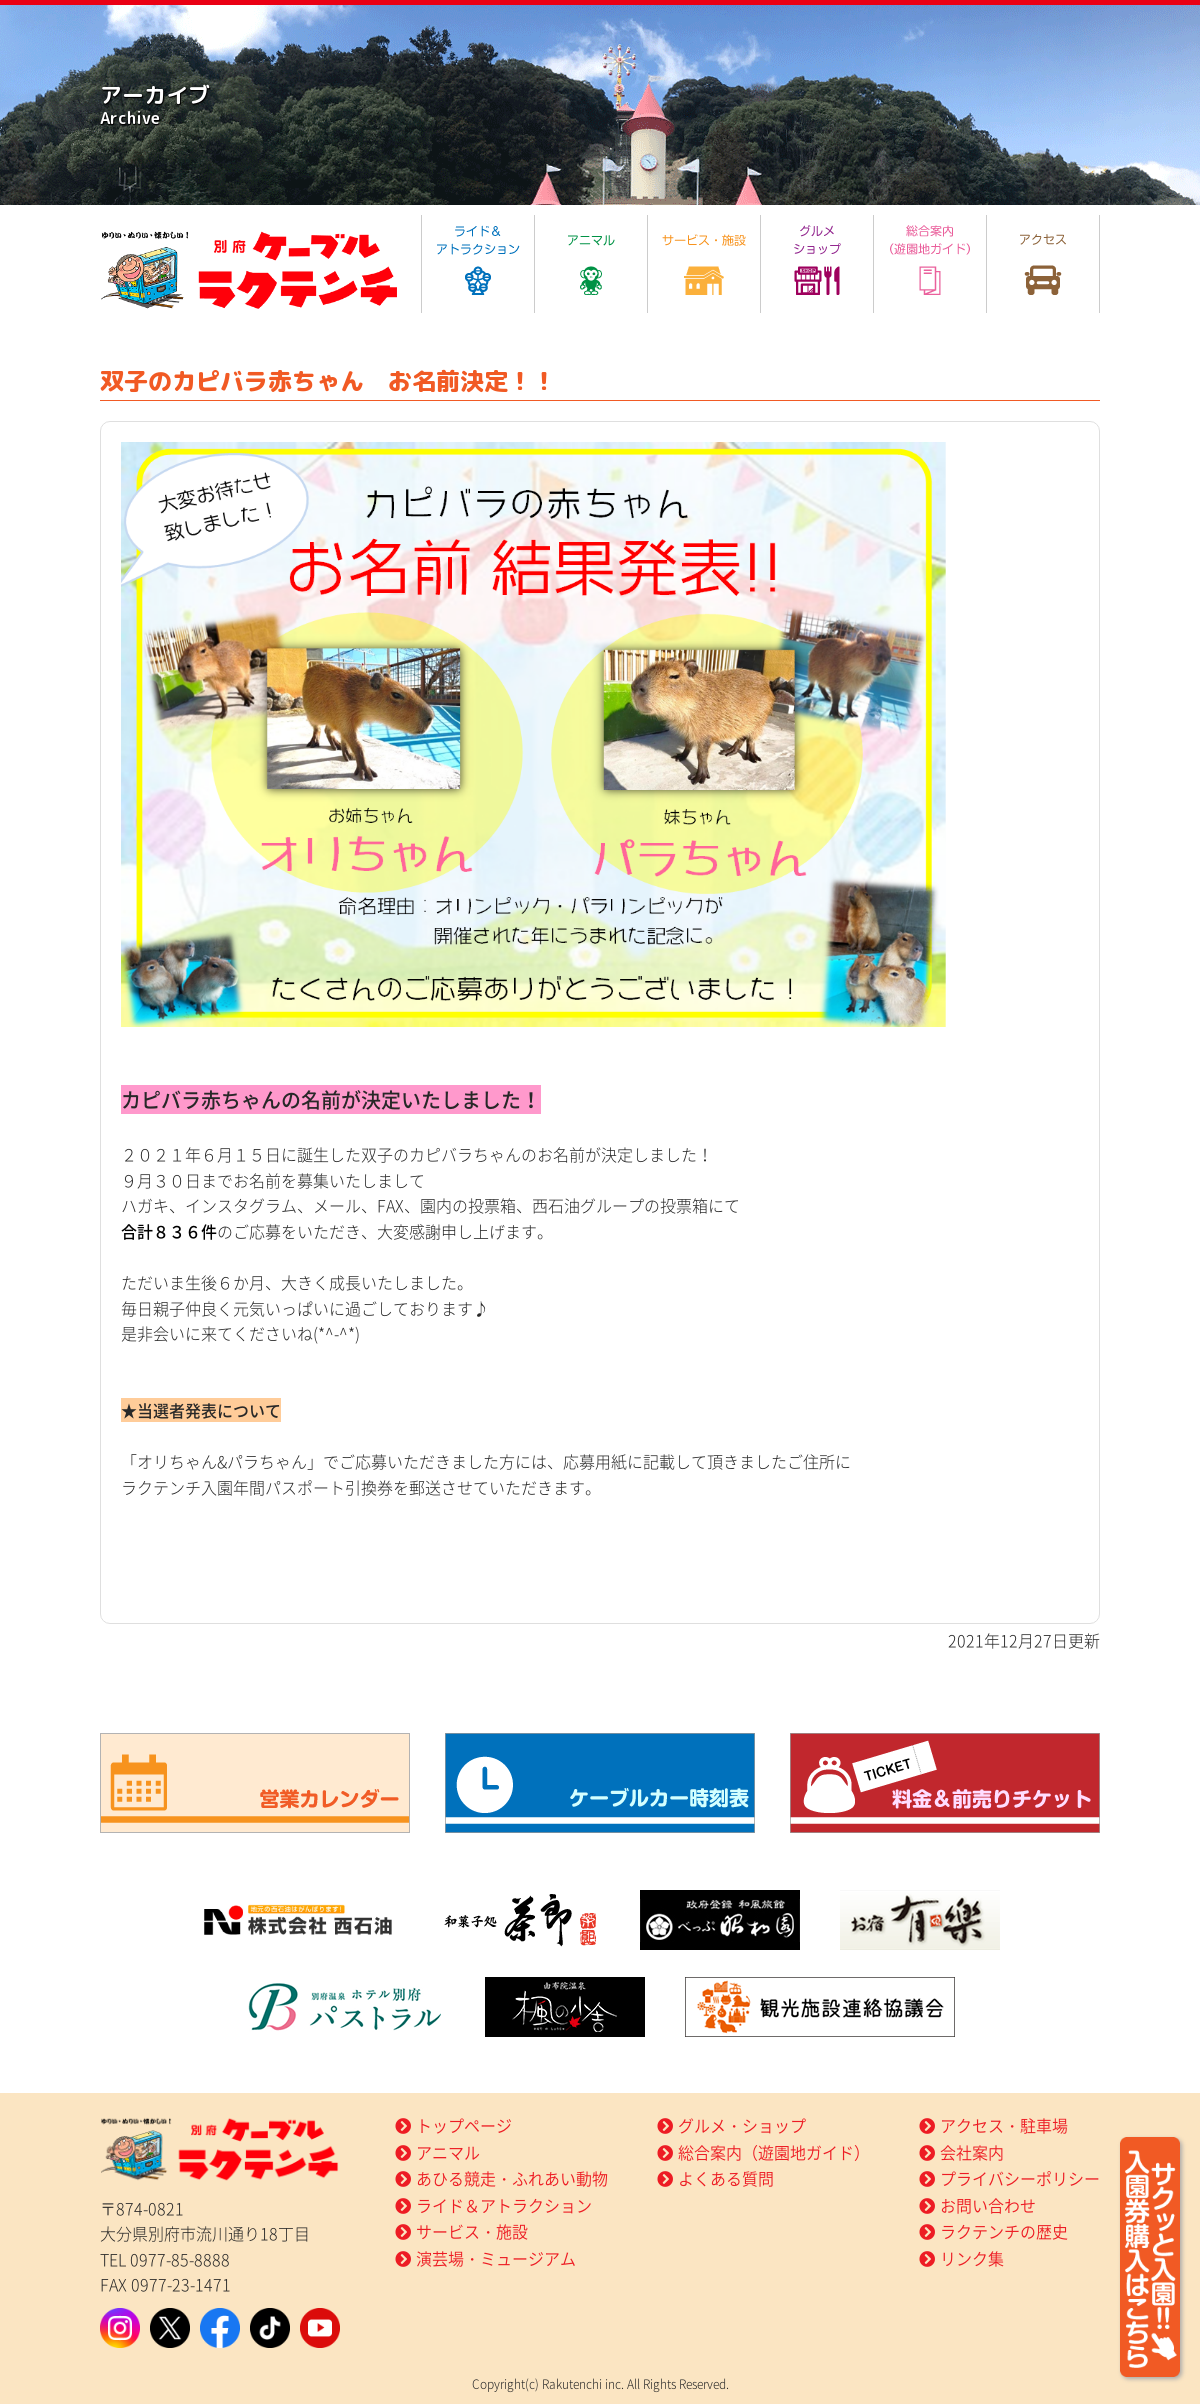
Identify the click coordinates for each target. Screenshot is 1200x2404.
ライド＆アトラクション (504, 2205)
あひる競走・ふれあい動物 (512, 2178)
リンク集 (972, 2258)
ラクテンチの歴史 (1004, 2231)
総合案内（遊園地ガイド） (774, 2152)
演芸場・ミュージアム (496, 2258)
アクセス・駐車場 (1004, 2125)
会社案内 (972, 2152)
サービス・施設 (472, 2231)
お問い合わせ (988, 2205)
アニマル (448, 2152)
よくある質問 (726, 2178)
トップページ (464, 2125)
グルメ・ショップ (742, 2125)
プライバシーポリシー (1020, 2178)
